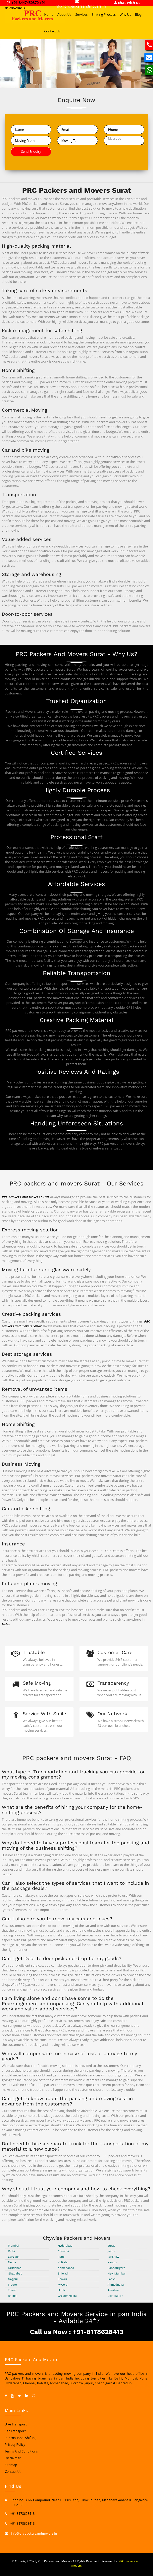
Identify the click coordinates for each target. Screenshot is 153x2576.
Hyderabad (65, 2246)
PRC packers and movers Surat (25, 1197)
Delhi (11, 2251)
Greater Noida (67, 2296)
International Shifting (20, 2438)
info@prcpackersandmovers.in (34, 2533)
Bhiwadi (63, 2274)
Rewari (62, 2279)
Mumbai (13, 2246)
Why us (125, 14)
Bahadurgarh (116, 2268)
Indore (12, 2285)
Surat (111, 2246)
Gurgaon (14, 2257)
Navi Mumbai (117, 2274)
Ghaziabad (15, 2274)
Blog (138, 14)
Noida (12, 2262)
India (6, 1624)
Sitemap (11, 2465)
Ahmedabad (66, 2268)
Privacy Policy (15, 2445)
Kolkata (63, 2262)
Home (48, 14)
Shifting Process (104, 14)
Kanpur (113, 2262)
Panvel (112, 2279)
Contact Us (52, 31)
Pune (61, 2257)
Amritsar (113, 2290)
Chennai (63, 2251)
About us (64, 14)
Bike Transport (16, 2424)
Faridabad (15, 2268)
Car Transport (15, 2431)
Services (81, 14)
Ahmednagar (116, 2285)
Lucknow (113, 2257)
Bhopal (12, 2296)
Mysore (63, 2285)
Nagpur (13, 2279)
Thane (12, 2290)
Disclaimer (13, 2458)
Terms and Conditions (21, 2451)
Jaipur (112, 2251)
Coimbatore (115, 2296)
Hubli (61, 2290)
